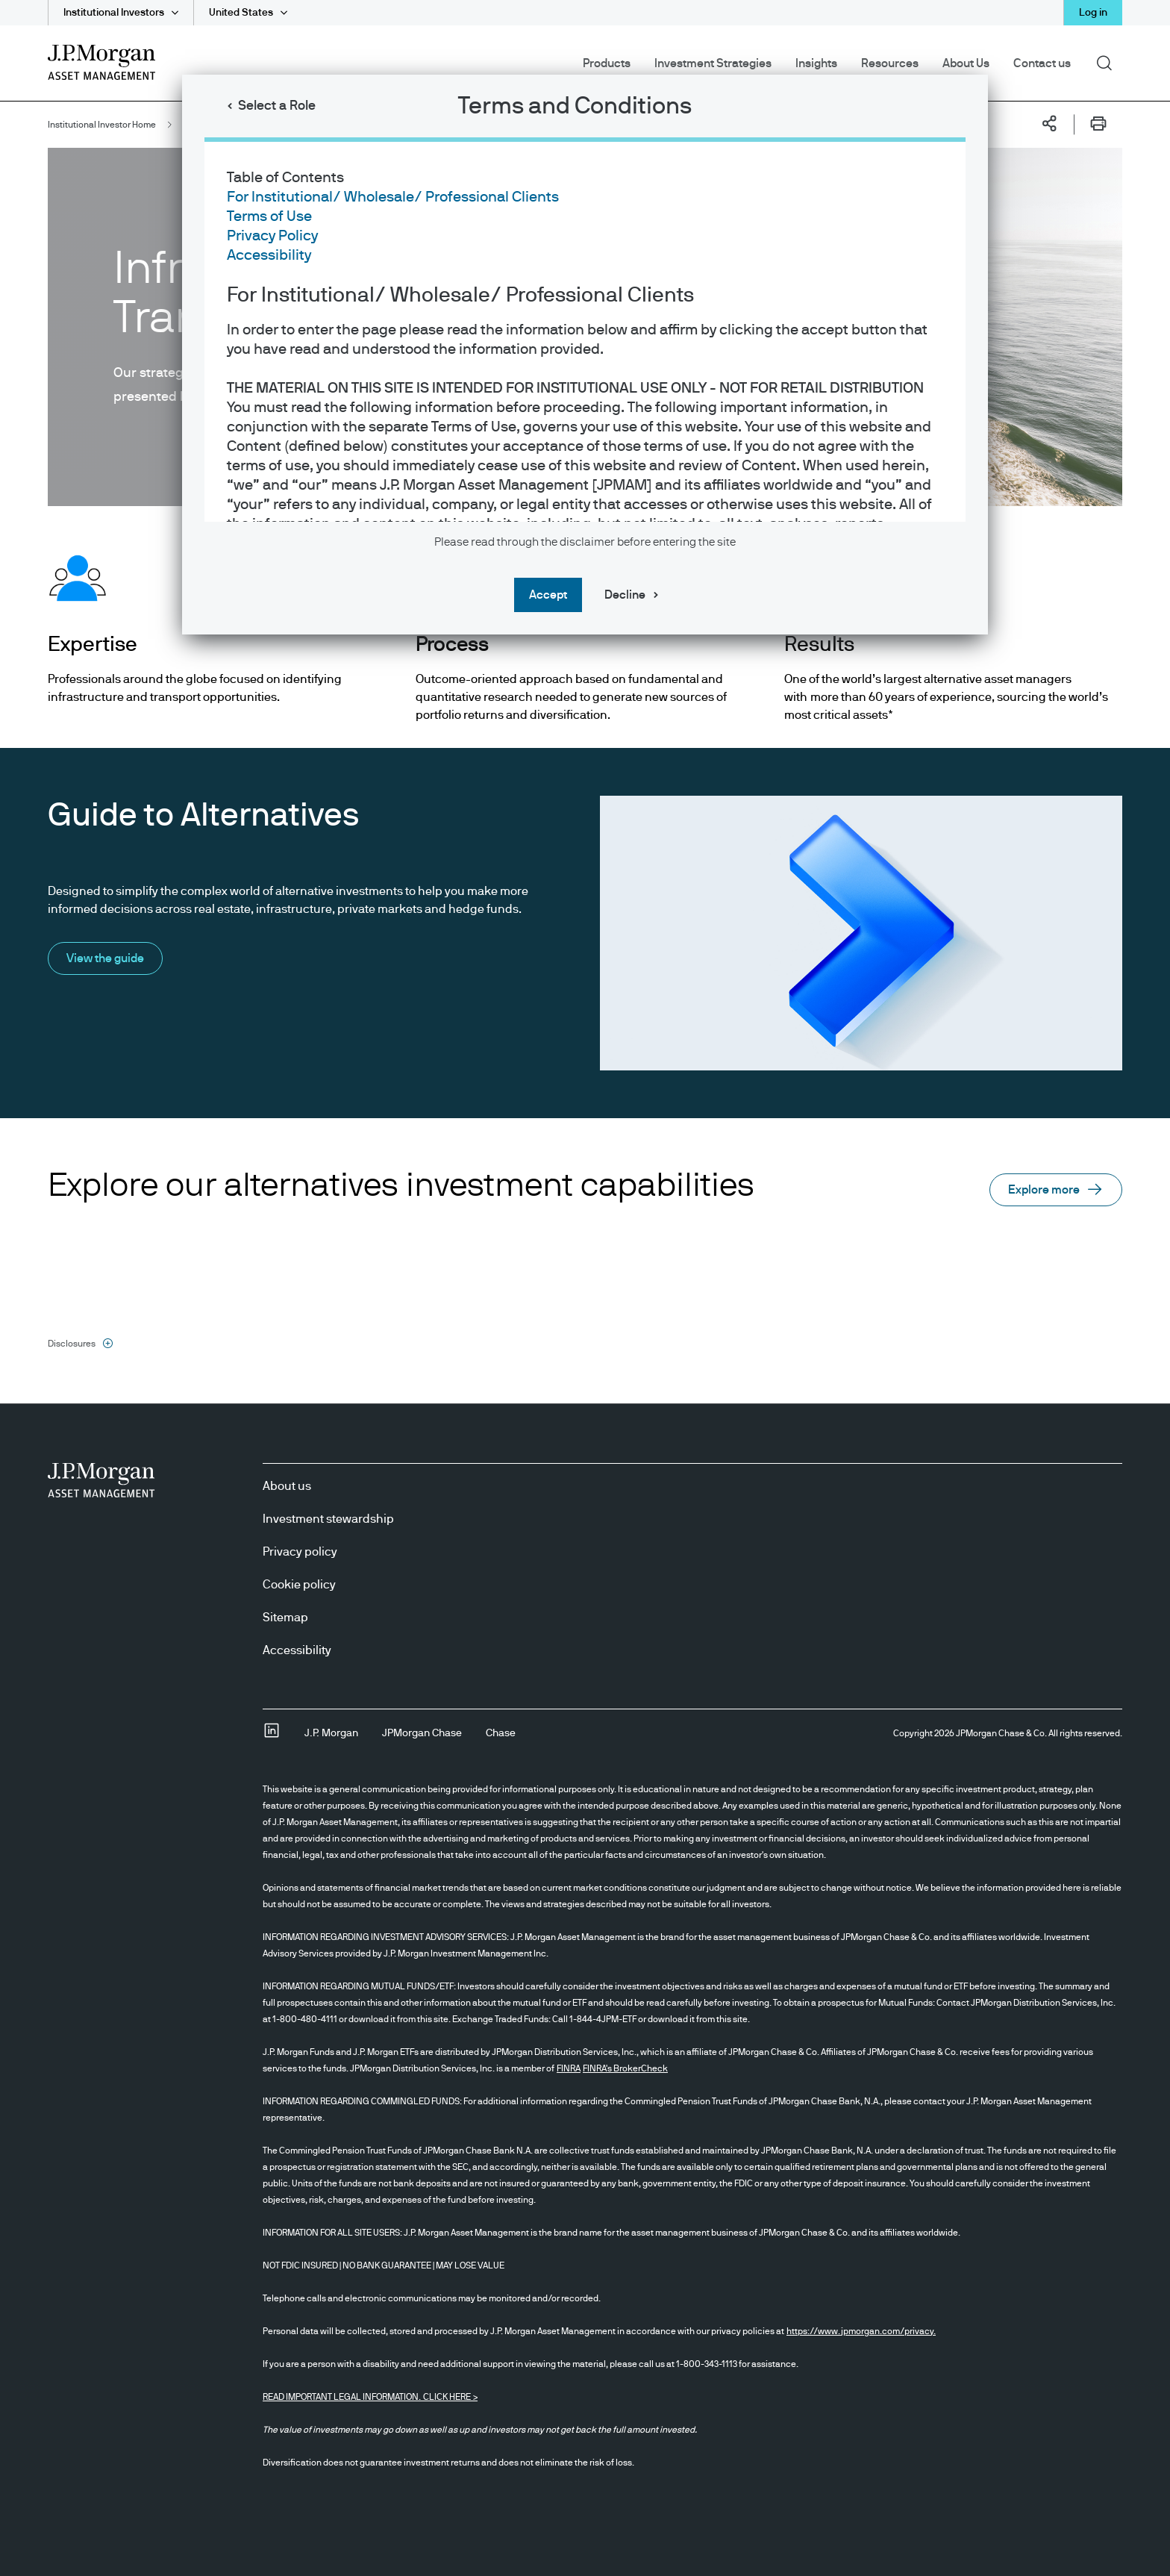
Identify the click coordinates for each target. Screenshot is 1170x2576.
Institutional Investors (113, 12)
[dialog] (585, 1288)
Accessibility (269, 255)
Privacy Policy (272, 235)
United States (241, 12)
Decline (624, 595)
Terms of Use (269, 216)
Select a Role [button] (277, 106)
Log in (1093, 12)
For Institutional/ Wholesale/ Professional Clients (393, 197)
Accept (548, 595)
